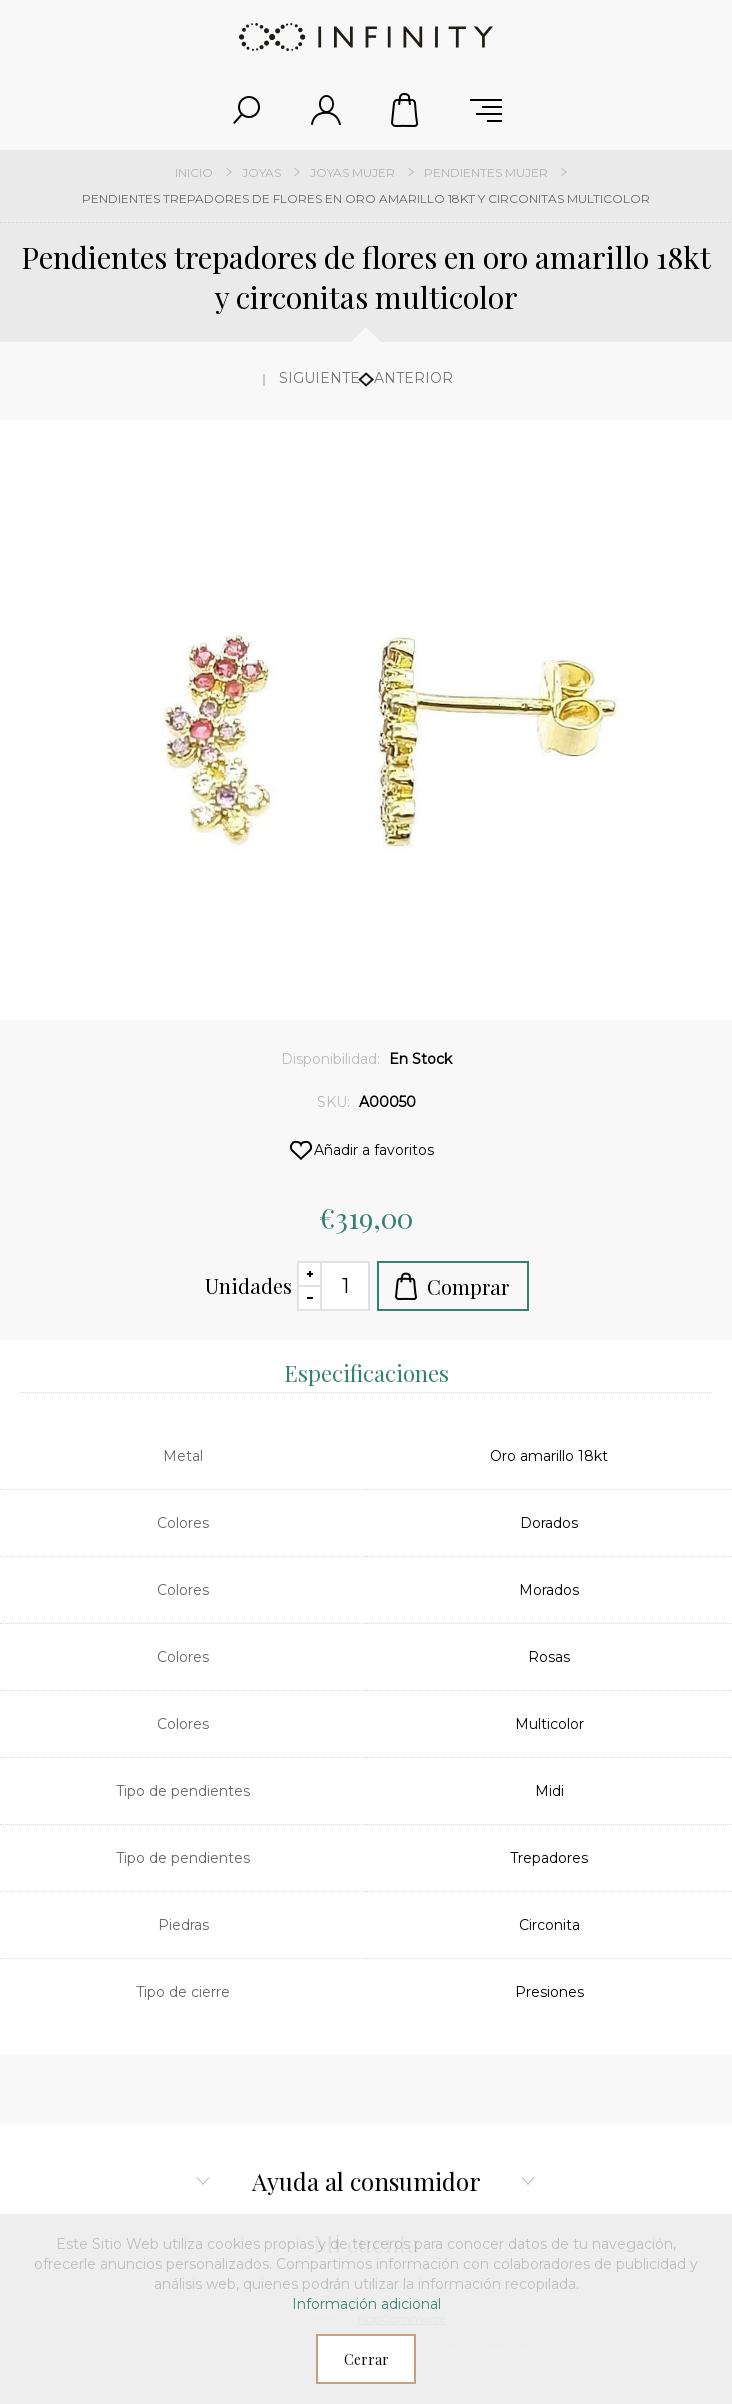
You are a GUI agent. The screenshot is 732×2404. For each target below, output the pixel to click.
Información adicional (366, 2304)
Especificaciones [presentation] (366, 1373)
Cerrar (366, 2359)
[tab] (366, 1371)
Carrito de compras (406, 110)
